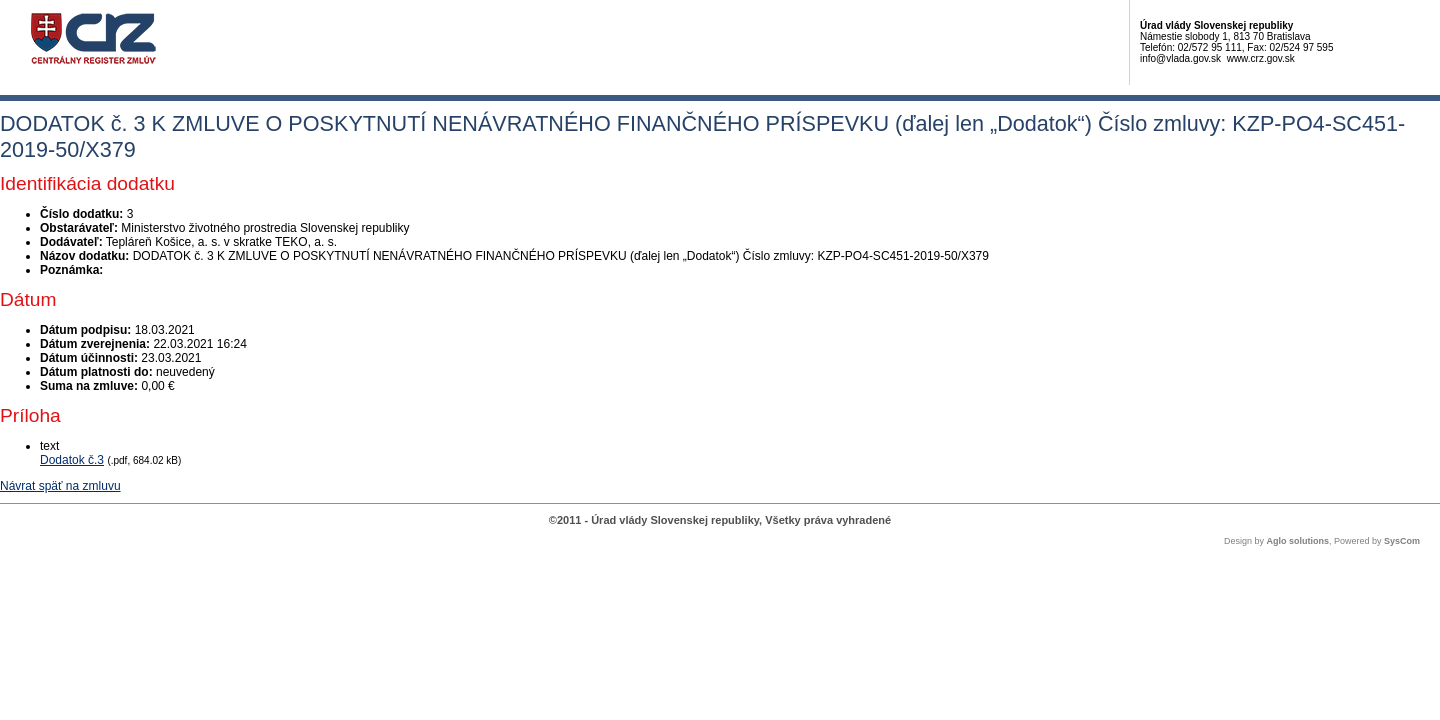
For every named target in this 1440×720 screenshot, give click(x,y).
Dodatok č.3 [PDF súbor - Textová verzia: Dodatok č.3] (72, 460)
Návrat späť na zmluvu (60, 486)
